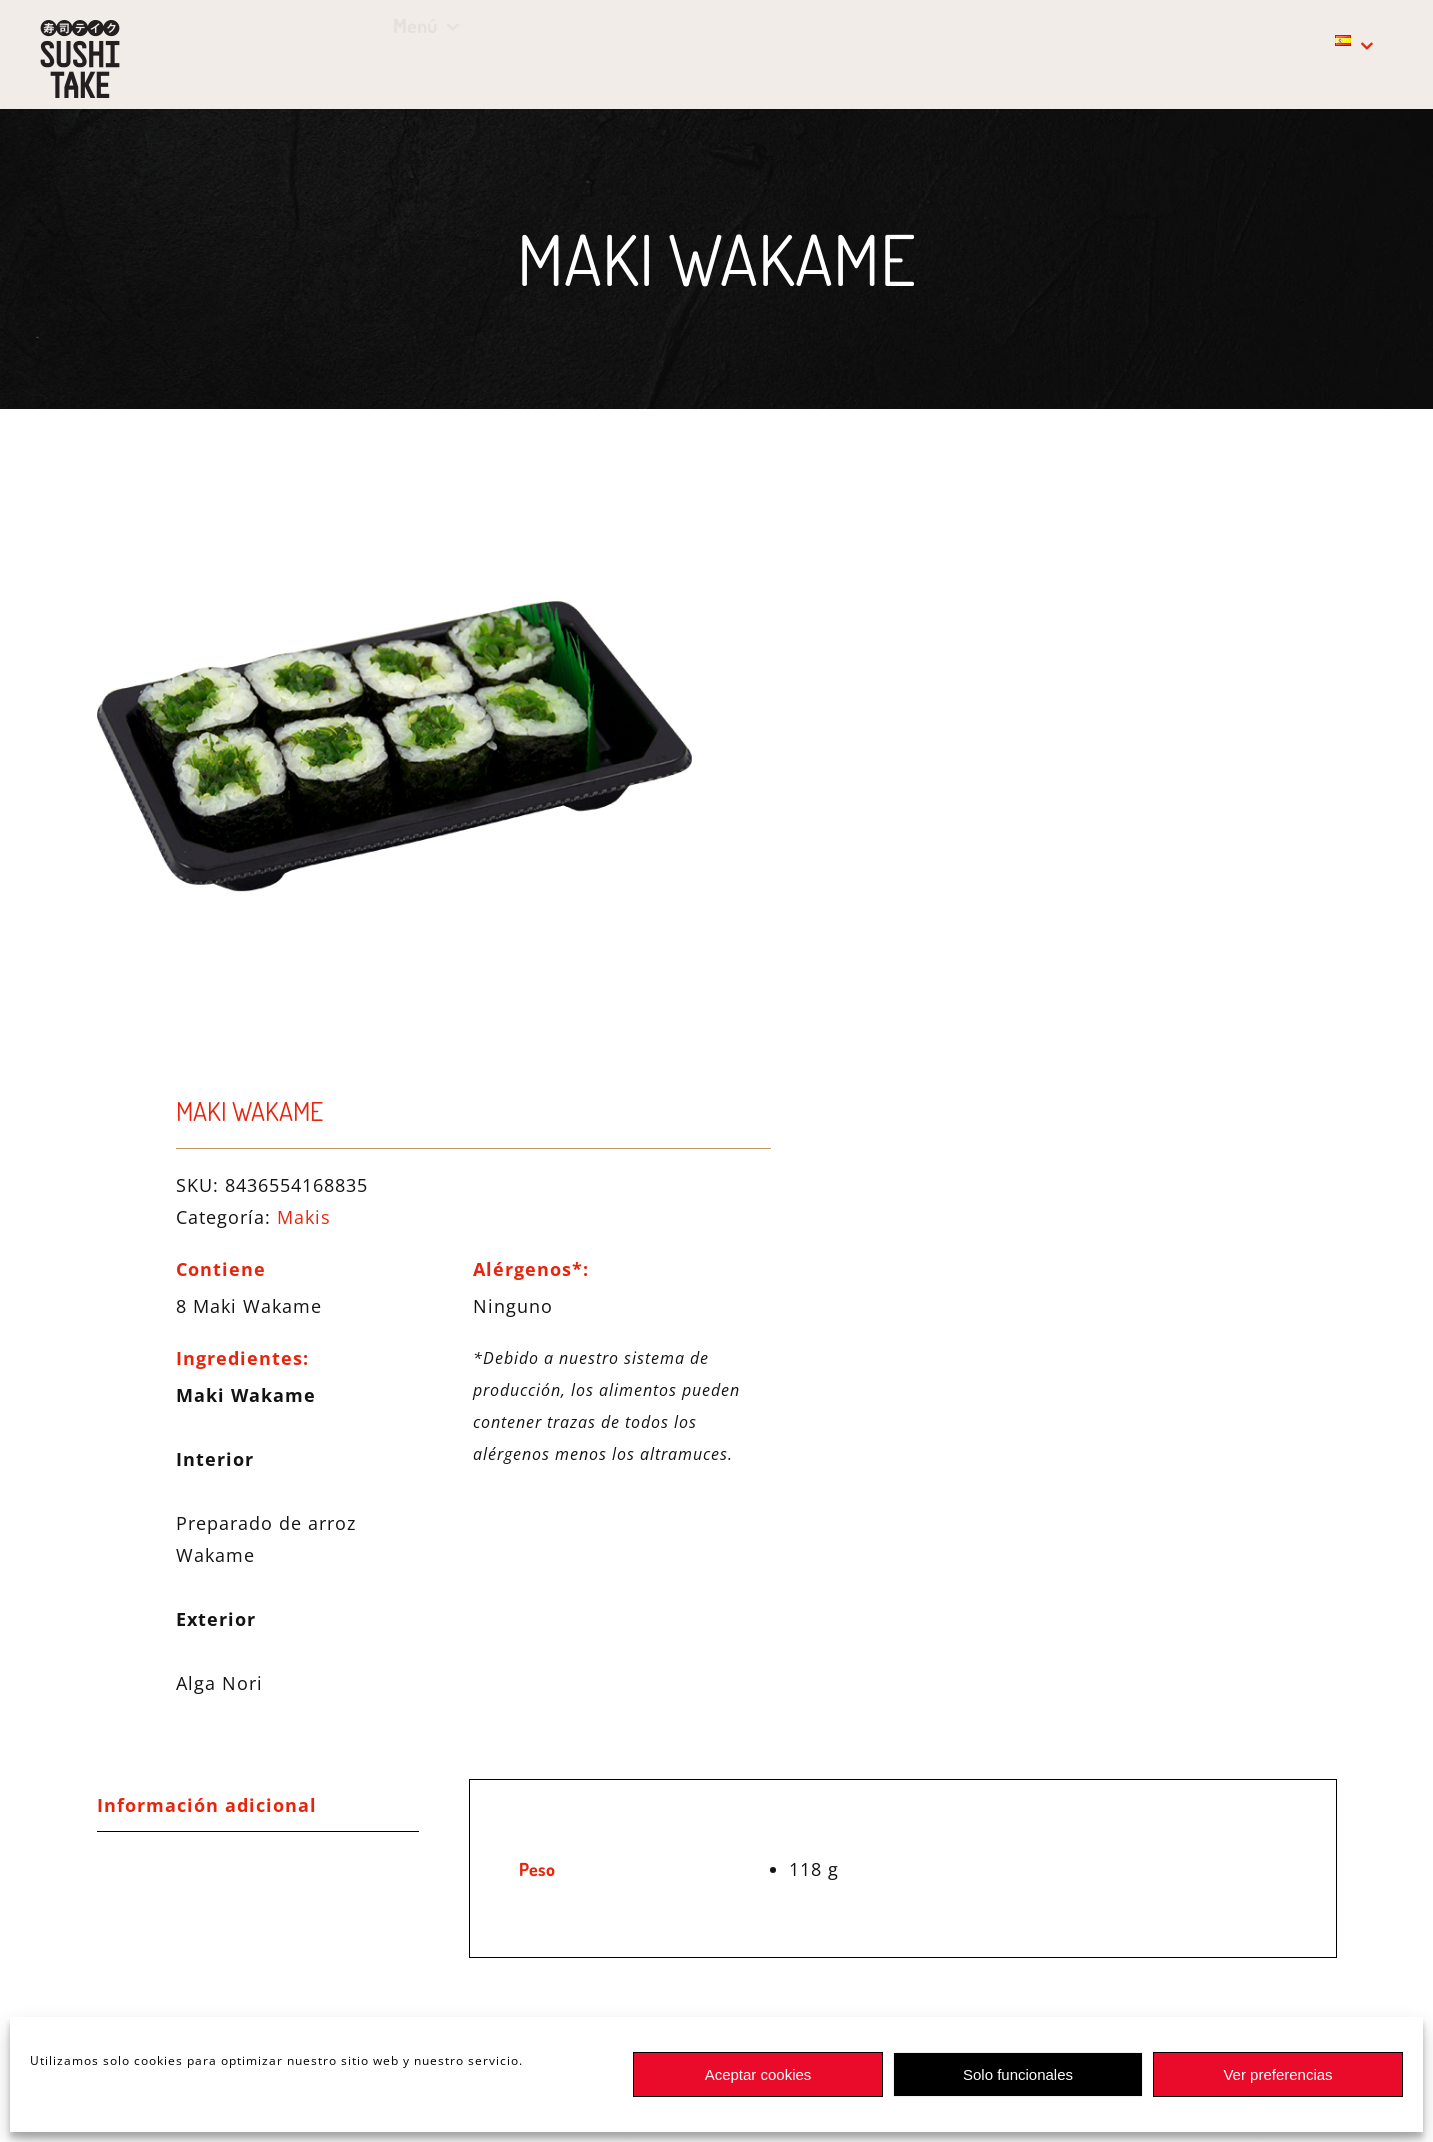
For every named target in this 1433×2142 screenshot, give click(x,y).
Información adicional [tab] (207, 1805)
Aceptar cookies (758, 2074)
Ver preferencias (1277, 2074)
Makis (304, 1217)
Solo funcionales (1018, 2074)
